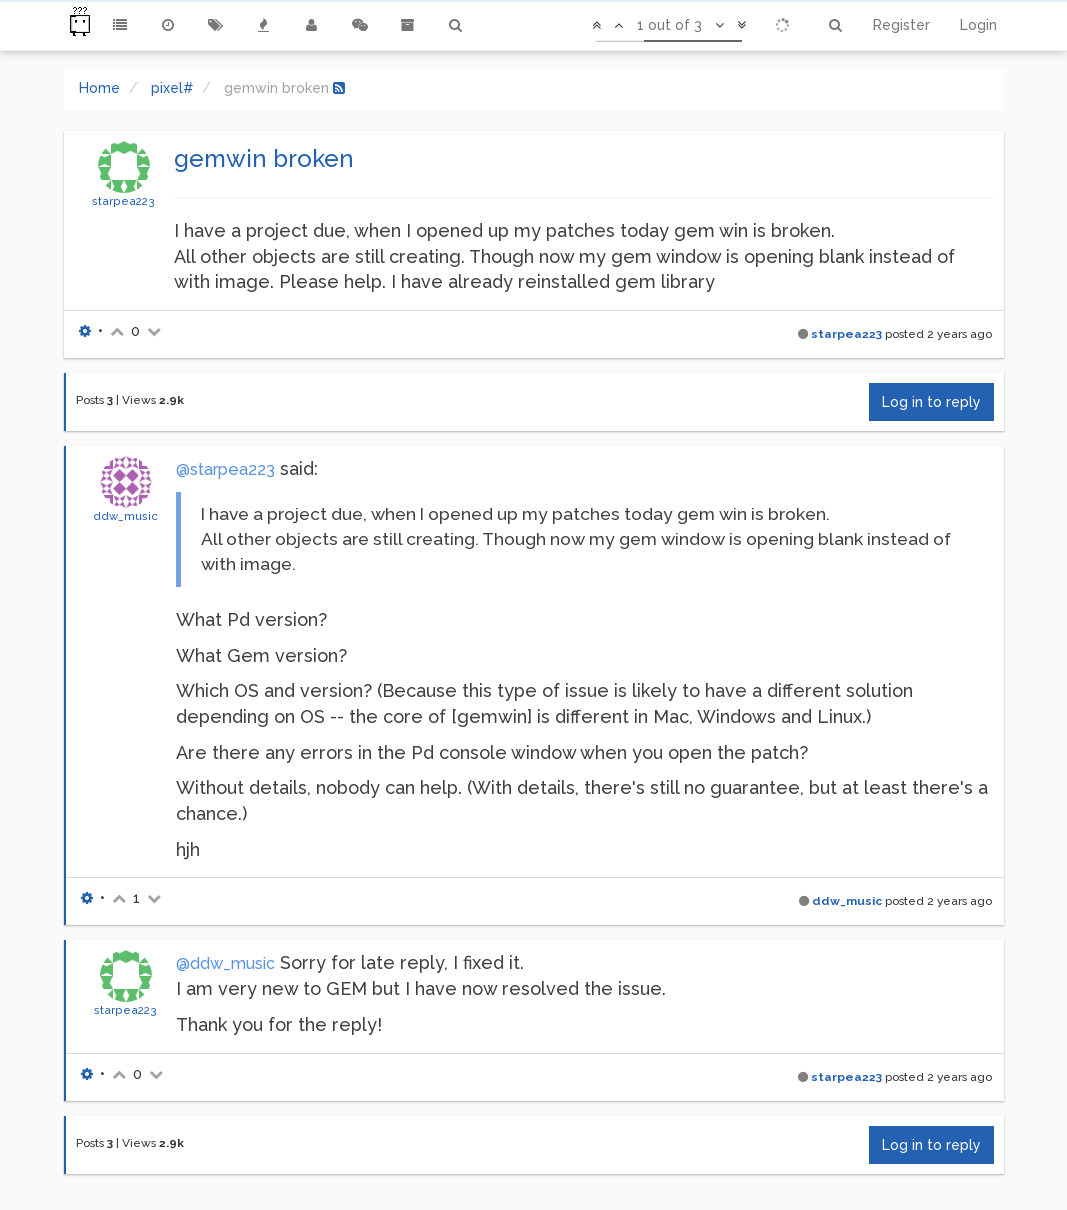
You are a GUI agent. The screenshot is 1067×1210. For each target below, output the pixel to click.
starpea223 (123, 201)
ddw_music (125, 516)
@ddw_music (225, 963)
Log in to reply (931, 402)
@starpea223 (225, 469)
